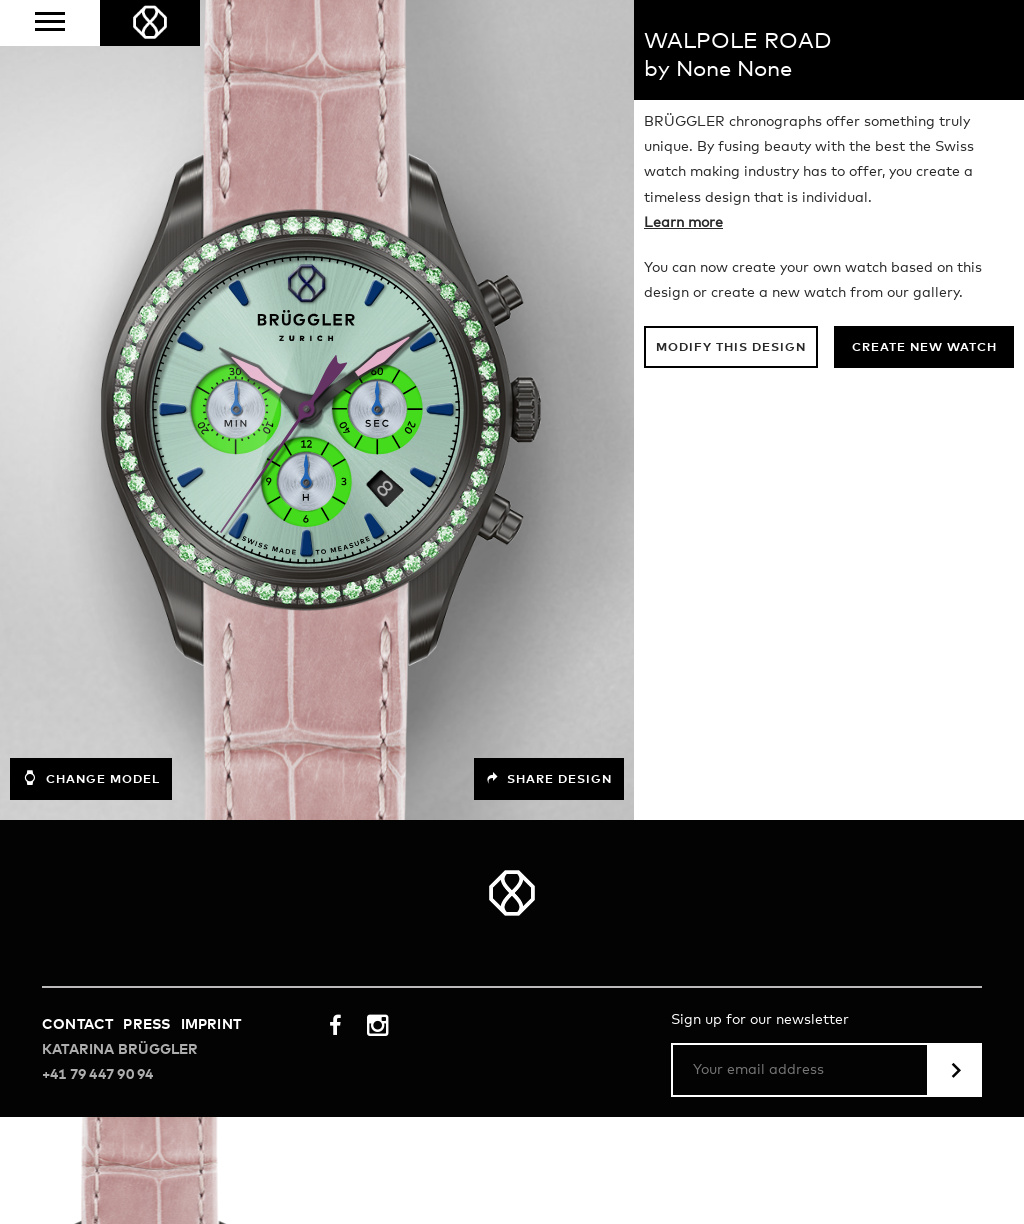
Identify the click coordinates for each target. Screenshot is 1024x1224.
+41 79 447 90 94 (97, 1075)
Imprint (211, 1025)
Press (146, 1025)
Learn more (683, 223)
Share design (549, 779)
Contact (77, 1025)
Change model (91, 778)
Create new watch (924, 348)
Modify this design (731, 348)
